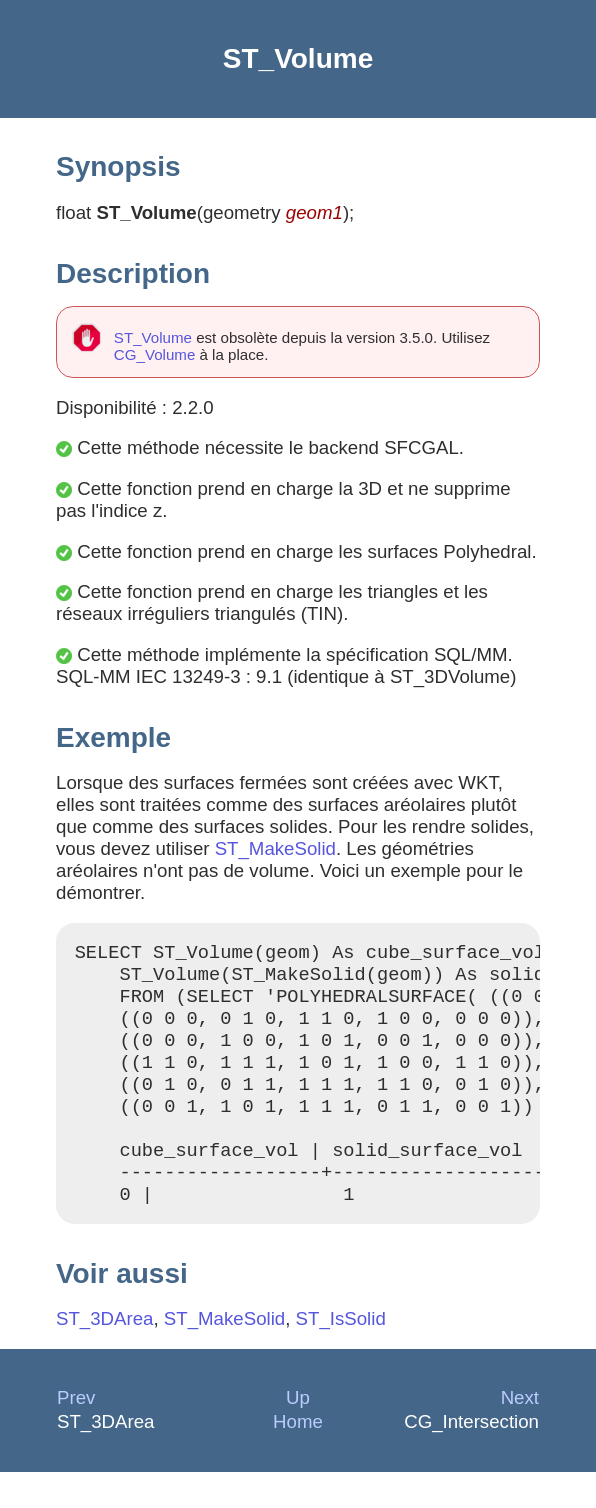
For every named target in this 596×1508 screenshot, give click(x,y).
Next (520, 1433)
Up (298, 1433)
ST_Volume (153, 337)
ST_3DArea (104, 1354)
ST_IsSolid (341, 1354)
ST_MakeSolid (275, 848)
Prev (76, 1433)
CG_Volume (154, 354)
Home (298, 1457)
